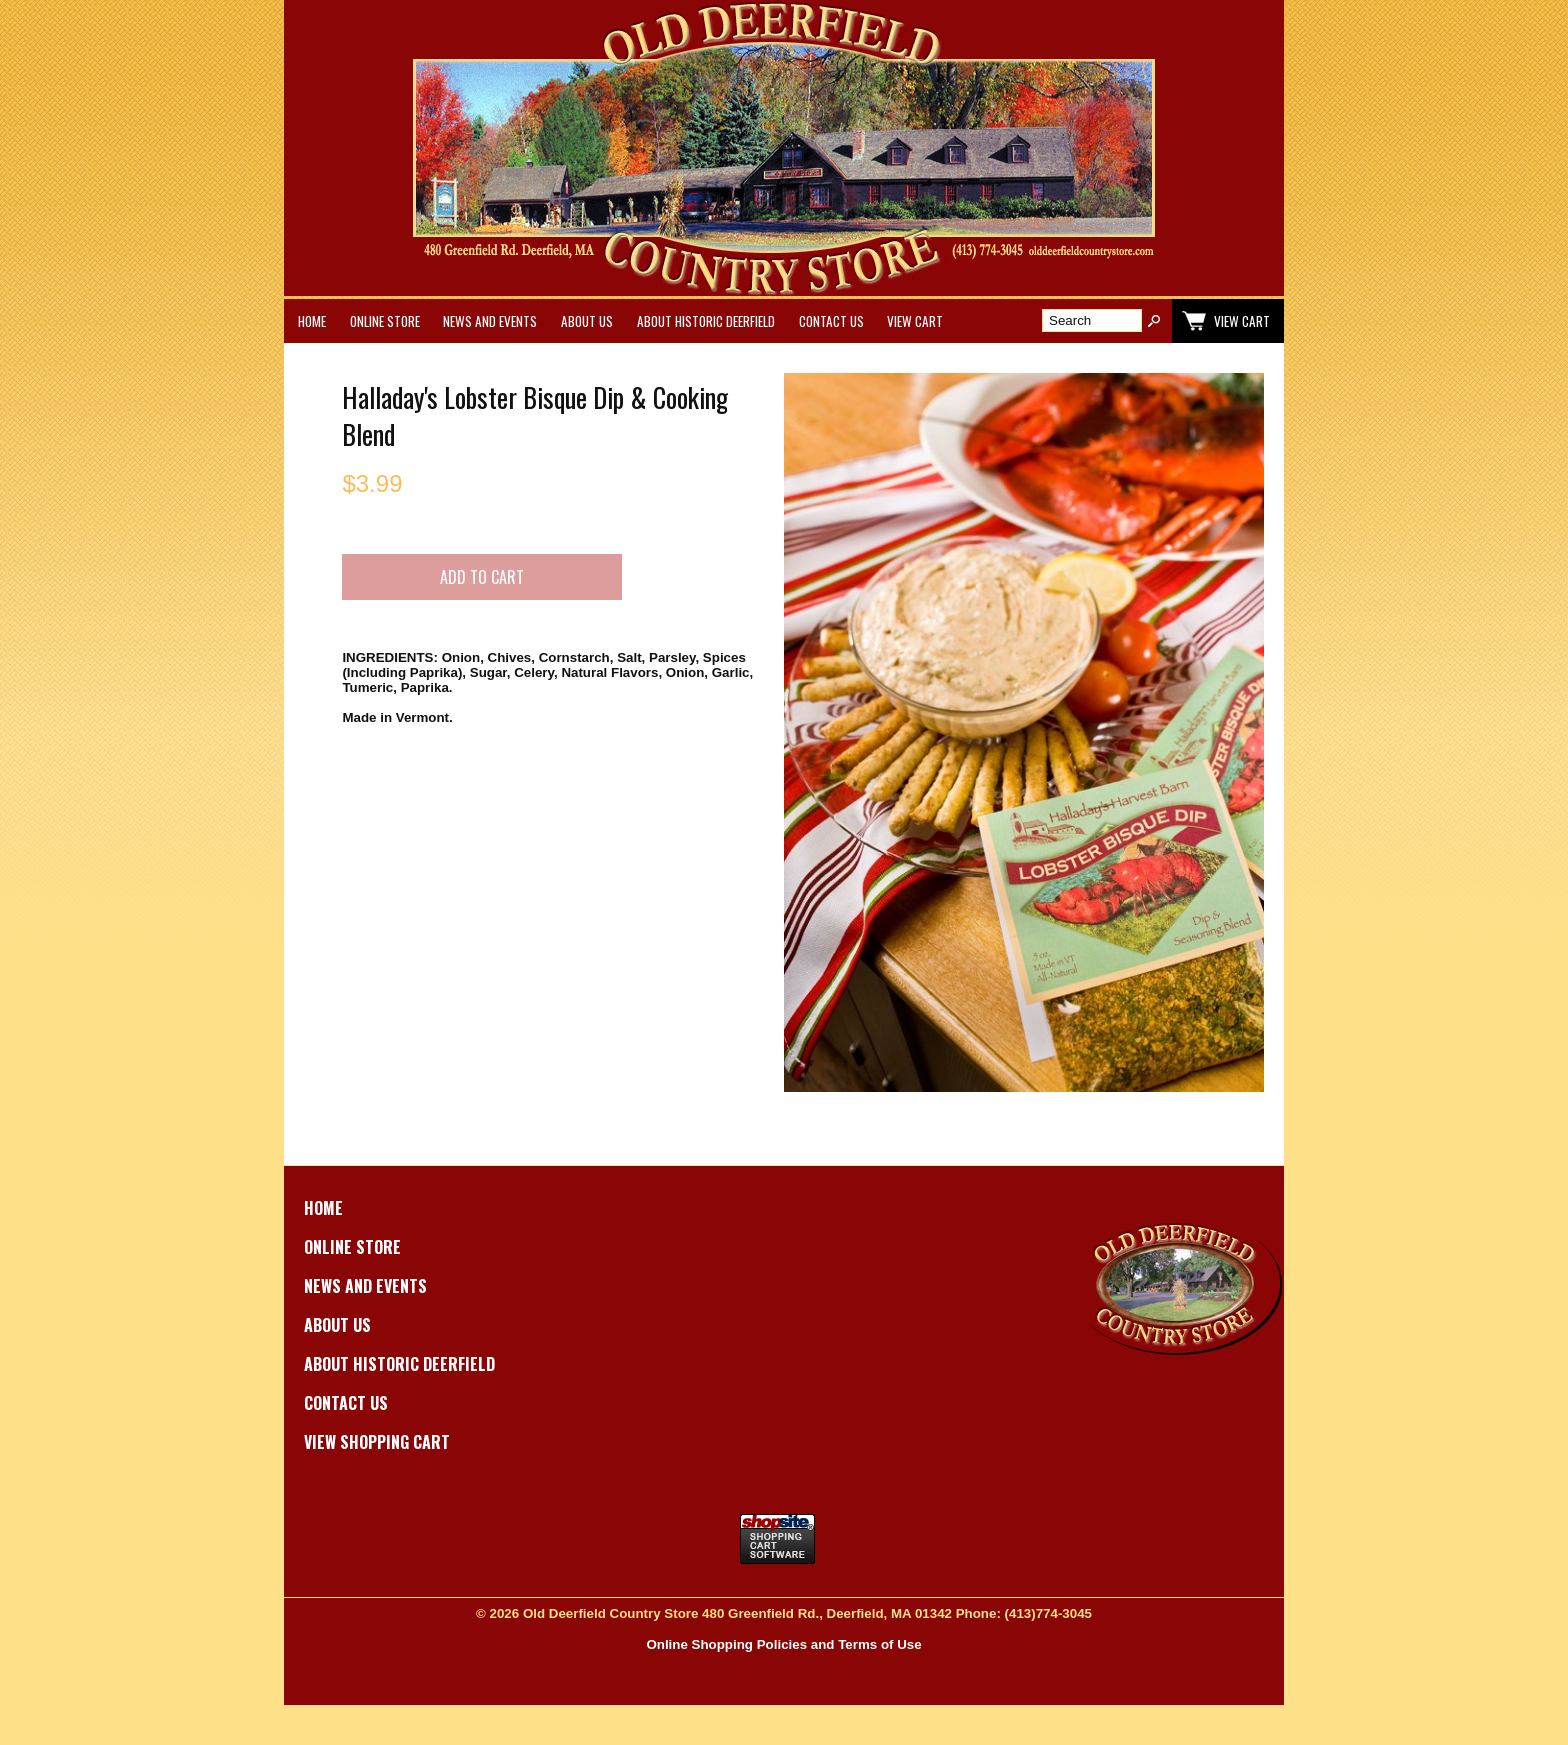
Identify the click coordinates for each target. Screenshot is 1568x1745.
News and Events (490, 321)
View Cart (915, 321)
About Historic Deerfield (706, 321)
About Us (587, 321)
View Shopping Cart (377, 1442)
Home (312, 321)
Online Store (385, 321)
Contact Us (831, 321)
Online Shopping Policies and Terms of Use (783, 1644)
